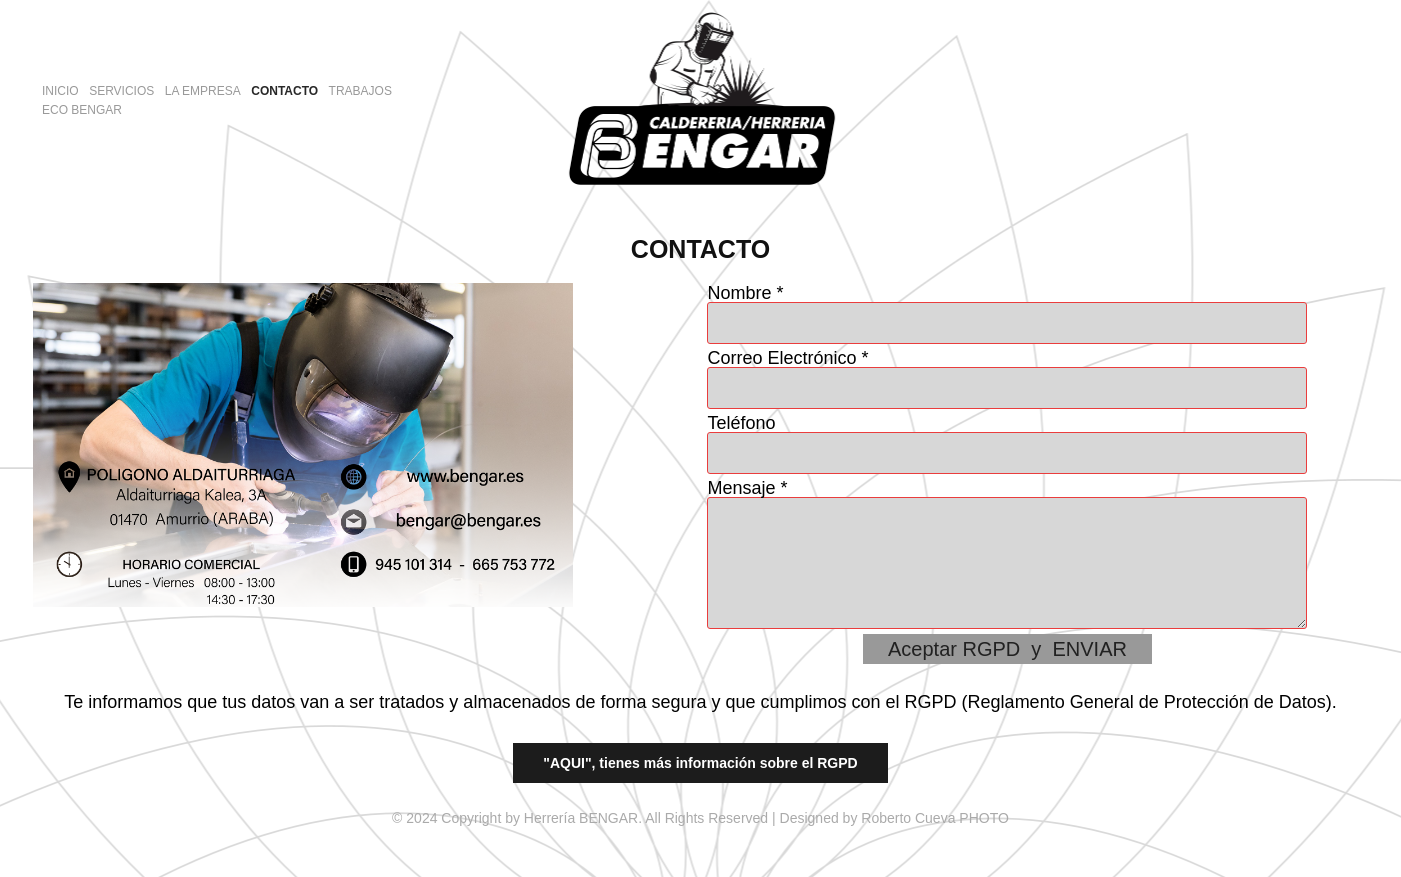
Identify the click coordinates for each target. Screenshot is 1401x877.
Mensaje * (747, 488)
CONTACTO (284, 91)
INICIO (60, 91)
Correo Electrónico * (787, 358)
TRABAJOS (360, 91)
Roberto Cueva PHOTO (935, 818)
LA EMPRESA (203, 91)
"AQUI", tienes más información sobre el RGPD (700, 763)
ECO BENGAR (82, 110)
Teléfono (741, 423)
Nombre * (745, 293)
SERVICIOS (121, 91)
